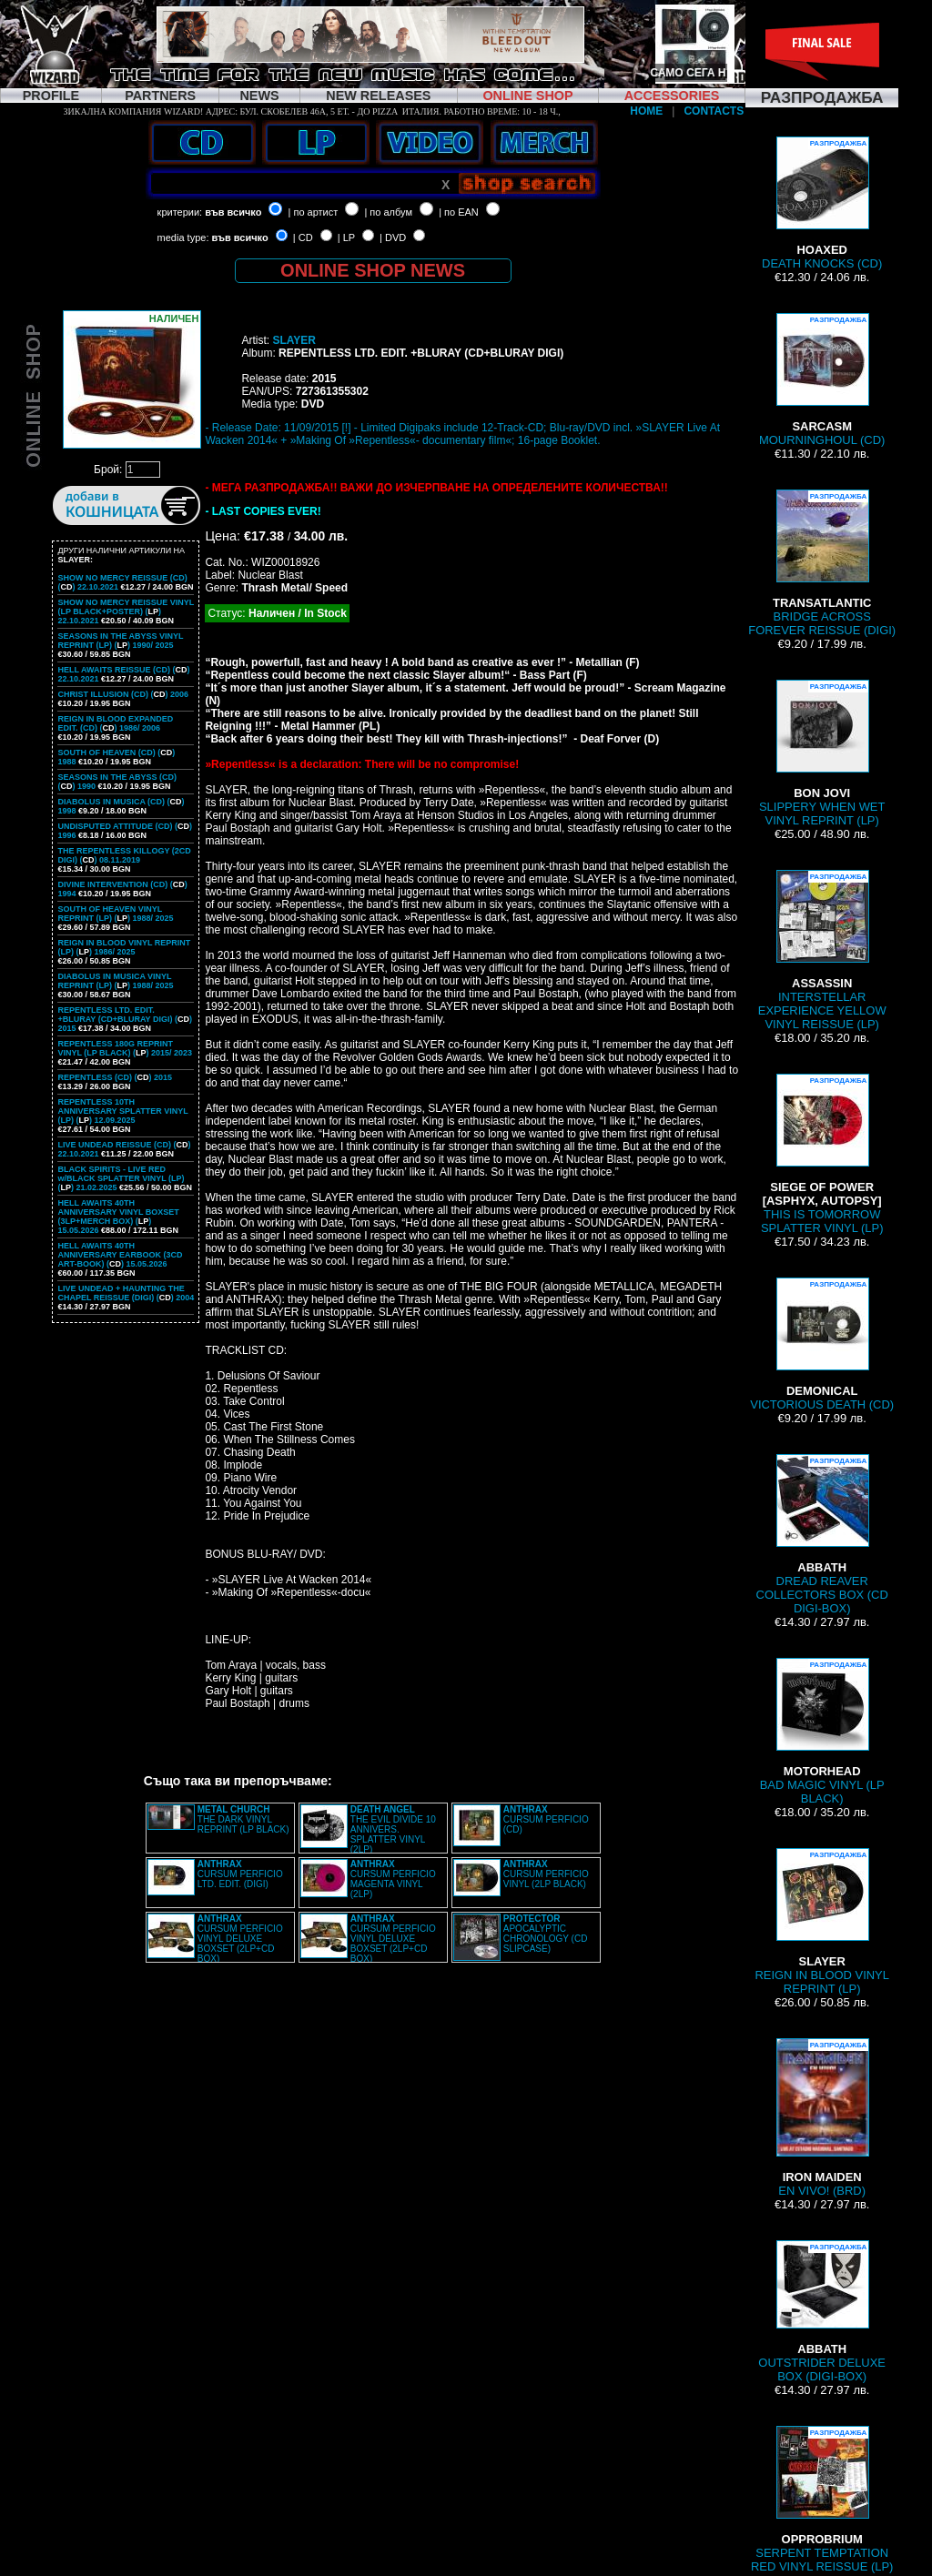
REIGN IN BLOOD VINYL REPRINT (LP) (822, 1921)
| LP (346, 237)
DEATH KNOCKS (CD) (822, 203)
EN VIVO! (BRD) (821, 2117)
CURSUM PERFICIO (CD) (546, 1819)
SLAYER (294, 340)
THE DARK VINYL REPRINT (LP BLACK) (243, 1819)
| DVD (393, 237)
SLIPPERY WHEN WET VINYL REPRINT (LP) (822, 753)
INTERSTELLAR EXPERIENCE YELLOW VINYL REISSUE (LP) (822, 950)
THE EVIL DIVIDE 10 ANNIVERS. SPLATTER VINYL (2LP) (393, 1829)
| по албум (388, 212)
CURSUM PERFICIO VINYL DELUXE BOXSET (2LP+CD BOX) (240, 1939)
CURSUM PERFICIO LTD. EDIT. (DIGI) (240, 1874)
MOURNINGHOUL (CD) (822, 380)
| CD (303, 237)
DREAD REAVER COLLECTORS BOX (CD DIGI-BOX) (822, 1534)
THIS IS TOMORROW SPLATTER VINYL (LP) (822, 1154)
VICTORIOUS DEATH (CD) (822, 1344)
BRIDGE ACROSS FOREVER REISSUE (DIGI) (822, 563)
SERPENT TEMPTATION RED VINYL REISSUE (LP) (822, 2499)
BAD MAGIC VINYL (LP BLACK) (822, 1731)
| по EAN (459, 212)
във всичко (233, 212)
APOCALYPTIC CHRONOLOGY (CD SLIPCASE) (545, 1934)
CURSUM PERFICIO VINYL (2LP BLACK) (546, 1874)
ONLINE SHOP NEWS (372, 270)
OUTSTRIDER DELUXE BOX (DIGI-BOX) (822, 2311)
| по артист (314, 212)
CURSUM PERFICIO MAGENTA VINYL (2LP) (393, 1879)
